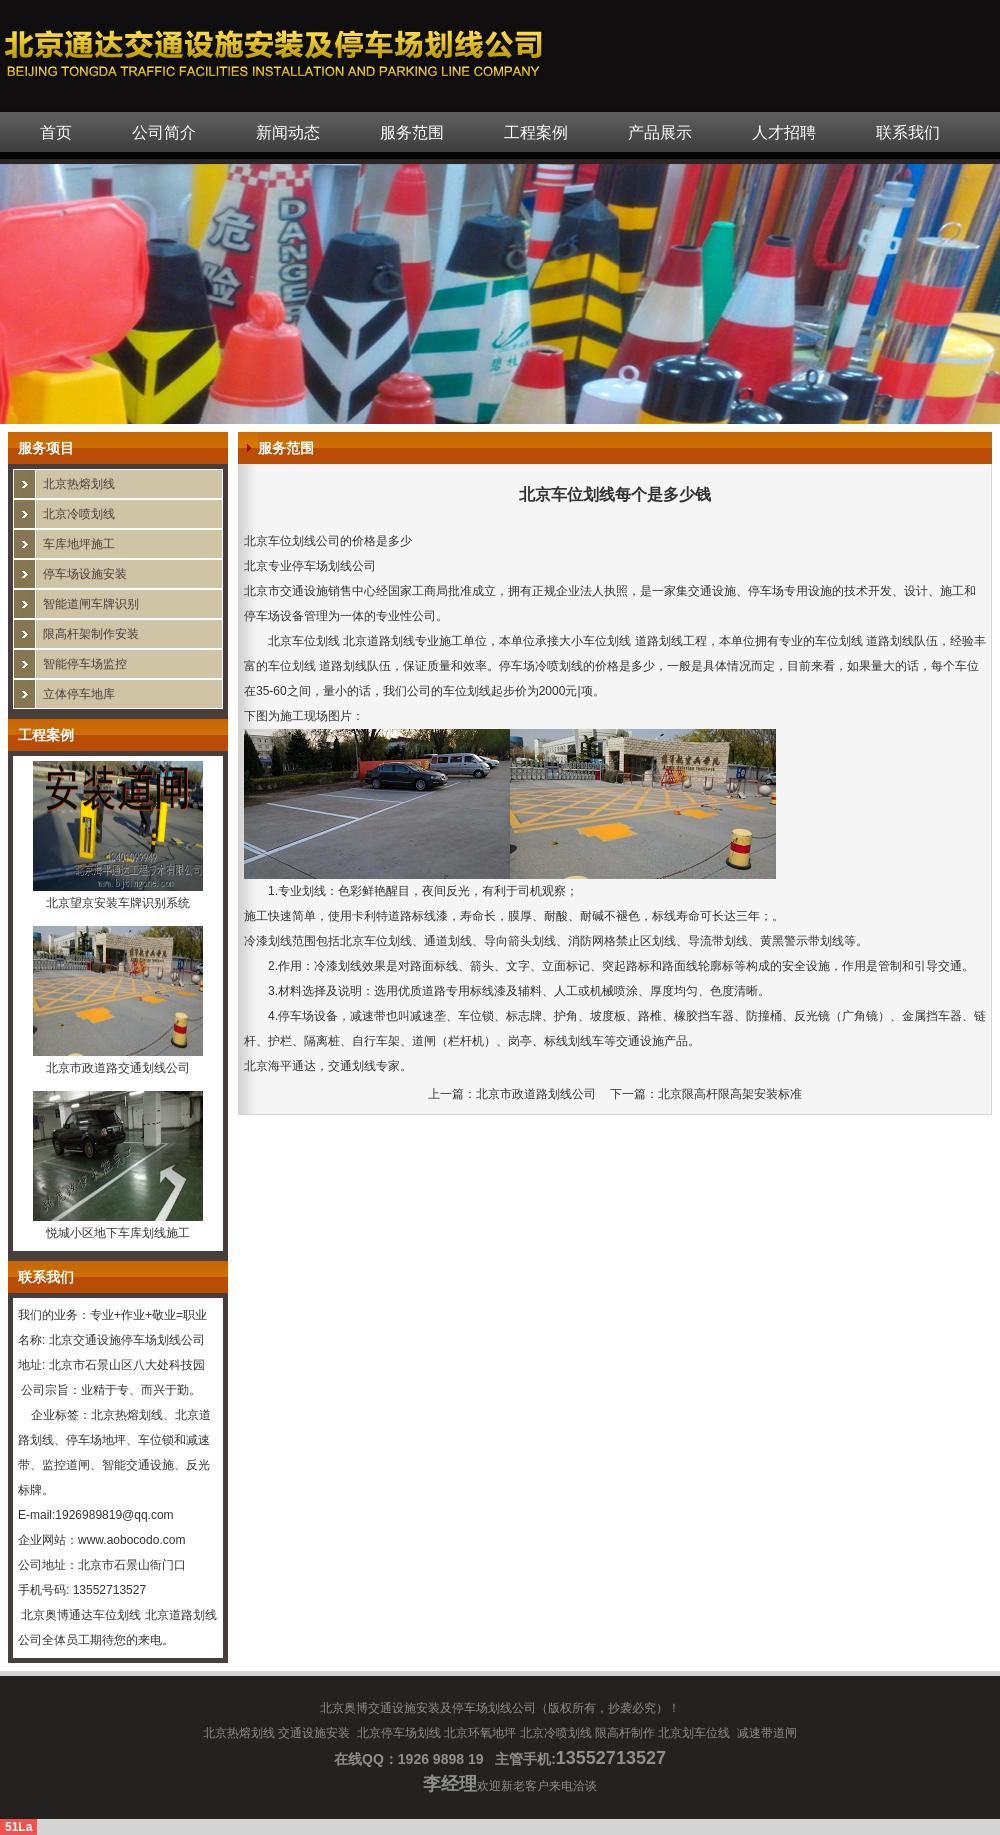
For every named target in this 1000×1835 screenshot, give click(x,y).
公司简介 (164, 132)
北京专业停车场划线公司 (310, 566)
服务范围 (412, 132)
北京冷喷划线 (79, 514)
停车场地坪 (96, 1440)
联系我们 (908, 132)
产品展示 (660, 132)
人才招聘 (784, 132)
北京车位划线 (304, 641)
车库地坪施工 (79, 544)
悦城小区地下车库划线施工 (118, 1233)
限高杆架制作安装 (91, 634)
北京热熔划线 (79, 484)
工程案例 (536, 132)
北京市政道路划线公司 (536, 1094)
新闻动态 (288, 132)
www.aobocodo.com (131, 1540)
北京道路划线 (181, 1615)
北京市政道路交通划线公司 (118, 1068)
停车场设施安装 (85, 574)
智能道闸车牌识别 (91, 604)
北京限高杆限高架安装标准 (730, 1094)
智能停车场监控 (85, 664)
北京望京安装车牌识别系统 (118, 903)
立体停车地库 (79, 694)
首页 (56, 132)
